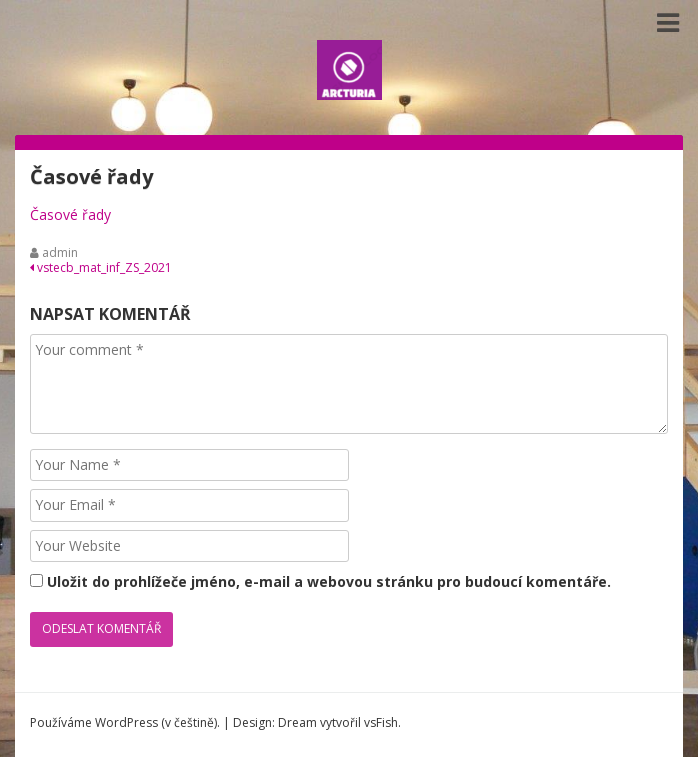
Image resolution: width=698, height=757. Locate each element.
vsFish (381, 722)
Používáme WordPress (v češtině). (125, 722)
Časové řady (70, 214)
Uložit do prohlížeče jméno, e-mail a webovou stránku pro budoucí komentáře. (329, 581)
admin (60, 252)
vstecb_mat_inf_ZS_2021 (101, 267)
